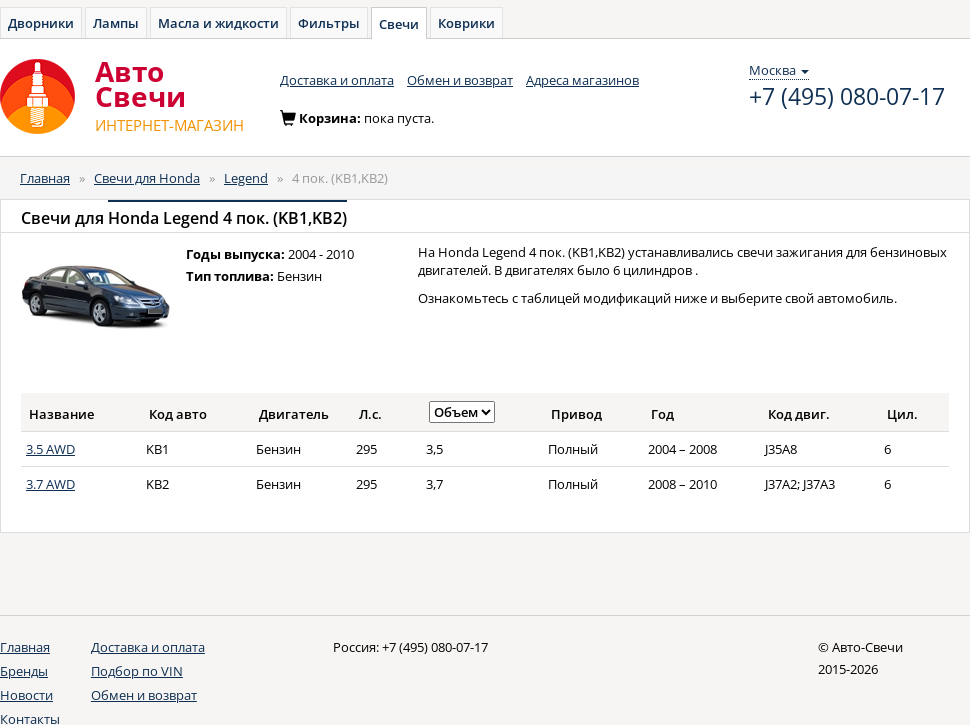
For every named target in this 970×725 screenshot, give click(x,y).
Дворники (41, 23)
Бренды (24, 671)
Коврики (466, 23)
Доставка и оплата (337, 80)
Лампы (116, 23)
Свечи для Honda (147, 178)
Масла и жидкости (218, 23)
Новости (26, 695)
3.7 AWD (50, 484)
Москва (779, 70)
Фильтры (329, 23)
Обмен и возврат (460, 80)
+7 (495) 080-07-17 (847, 97)
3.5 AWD (50, 449)
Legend (246, 178)
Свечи (399, 24)
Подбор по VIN (137, 671)
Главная (45, 178)
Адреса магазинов (582, 80)
